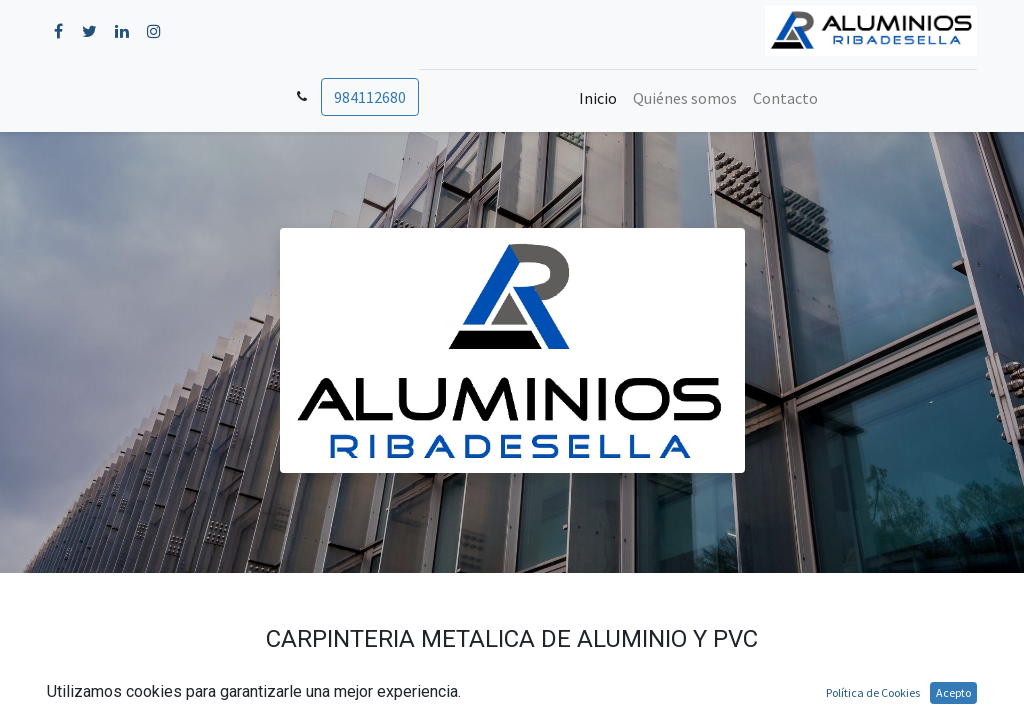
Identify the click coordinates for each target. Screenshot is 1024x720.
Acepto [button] (953, 692)
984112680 (370, 97)
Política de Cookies (873, 692)
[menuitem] (598, 98)
